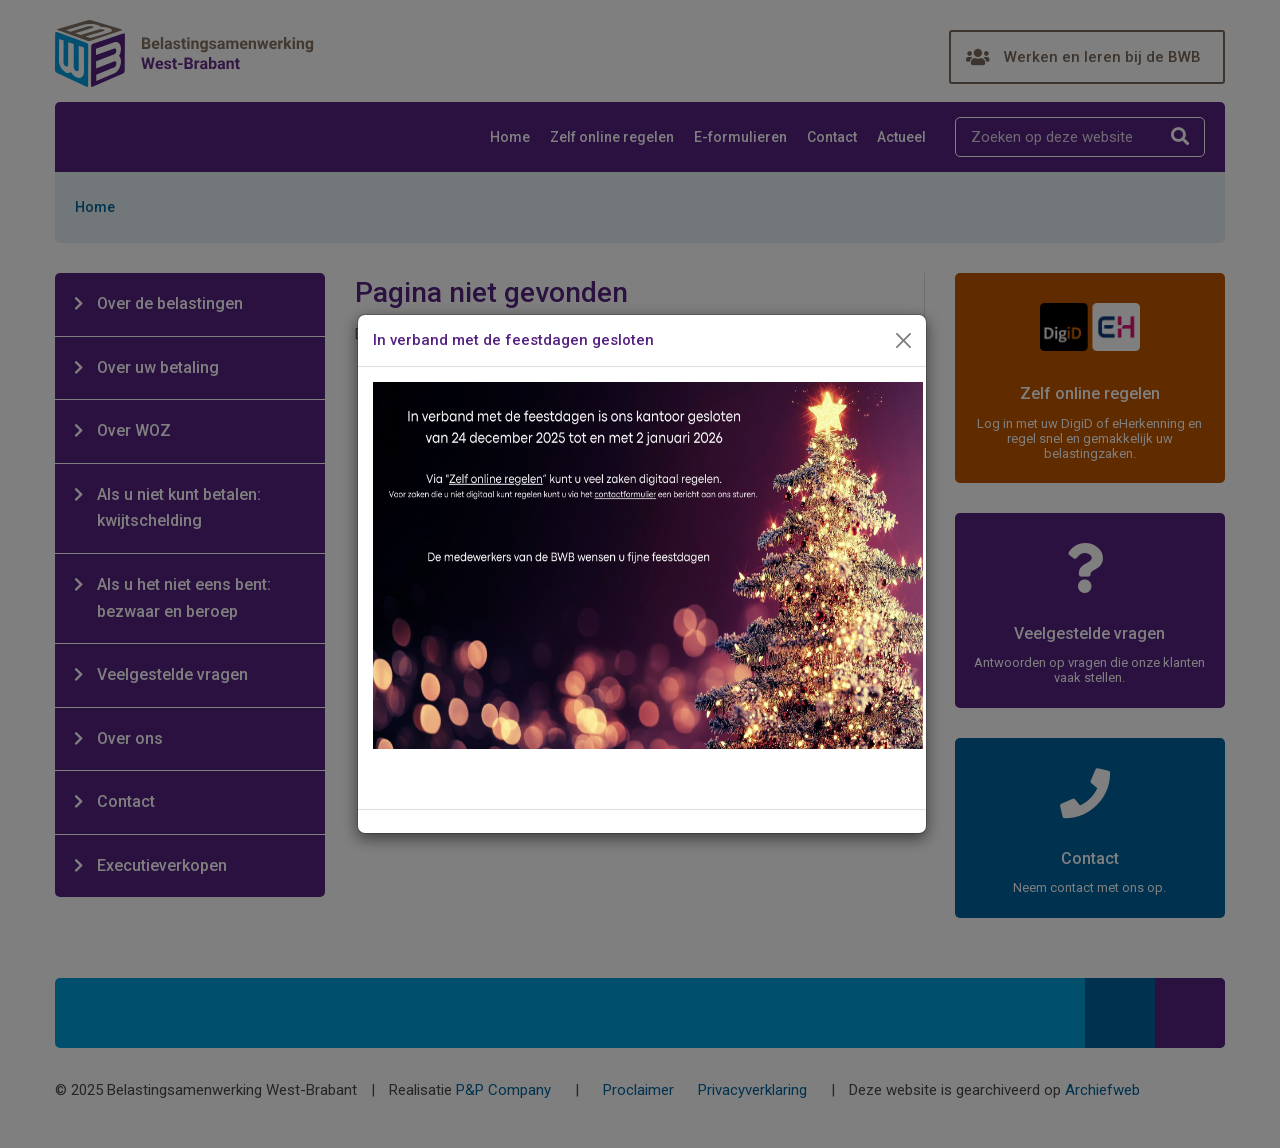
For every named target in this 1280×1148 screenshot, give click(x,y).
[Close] (904, 341)
